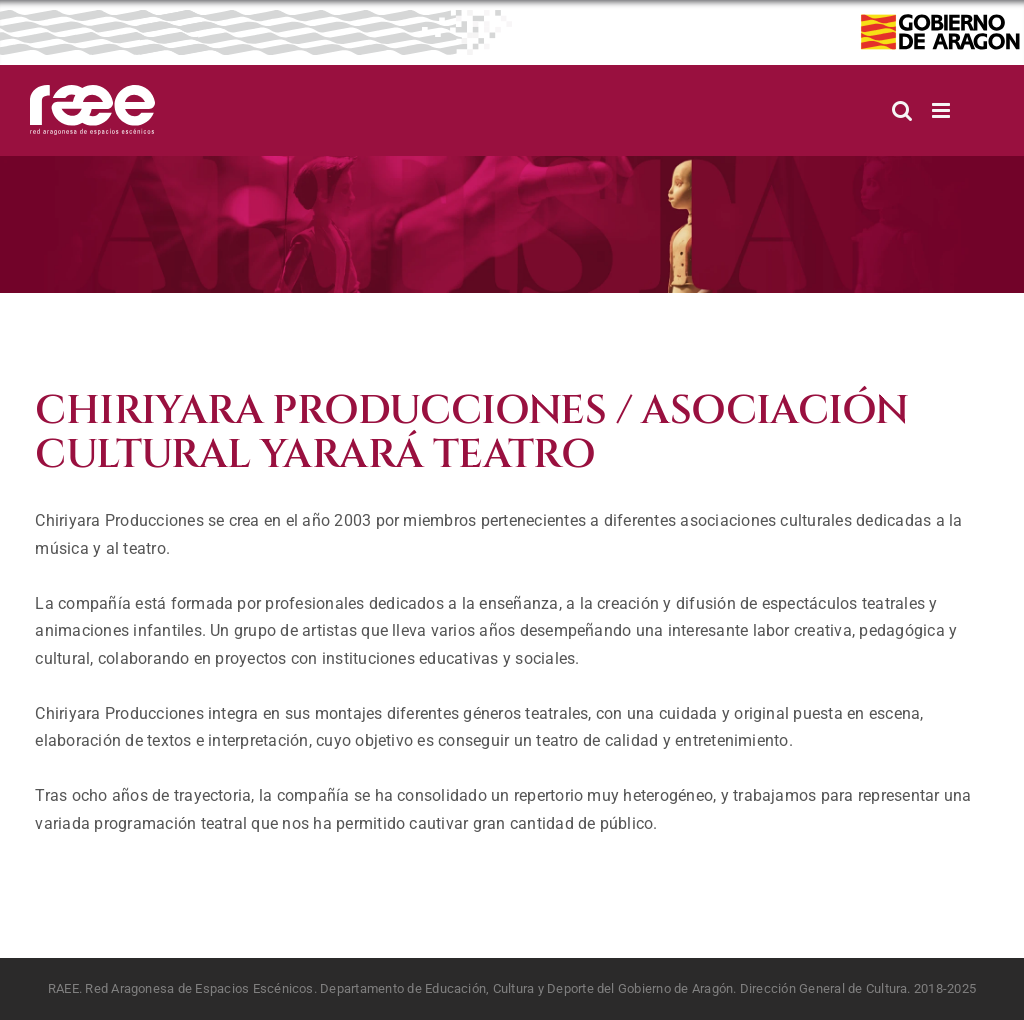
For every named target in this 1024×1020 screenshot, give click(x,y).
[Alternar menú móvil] (942, 110)
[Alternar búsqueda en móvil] (902, 110)
